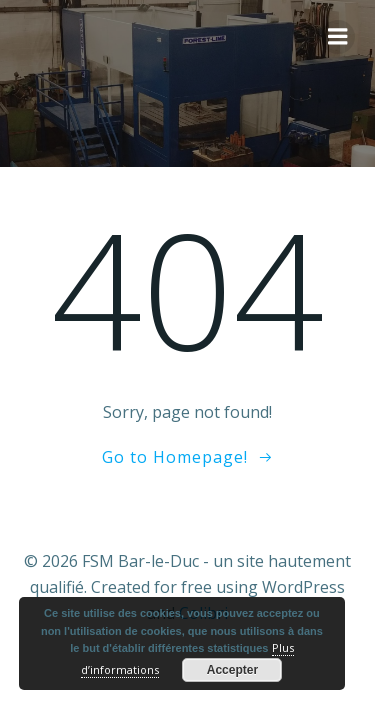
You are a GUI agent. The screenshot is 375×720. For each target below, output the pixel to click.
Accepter (232, 670)
